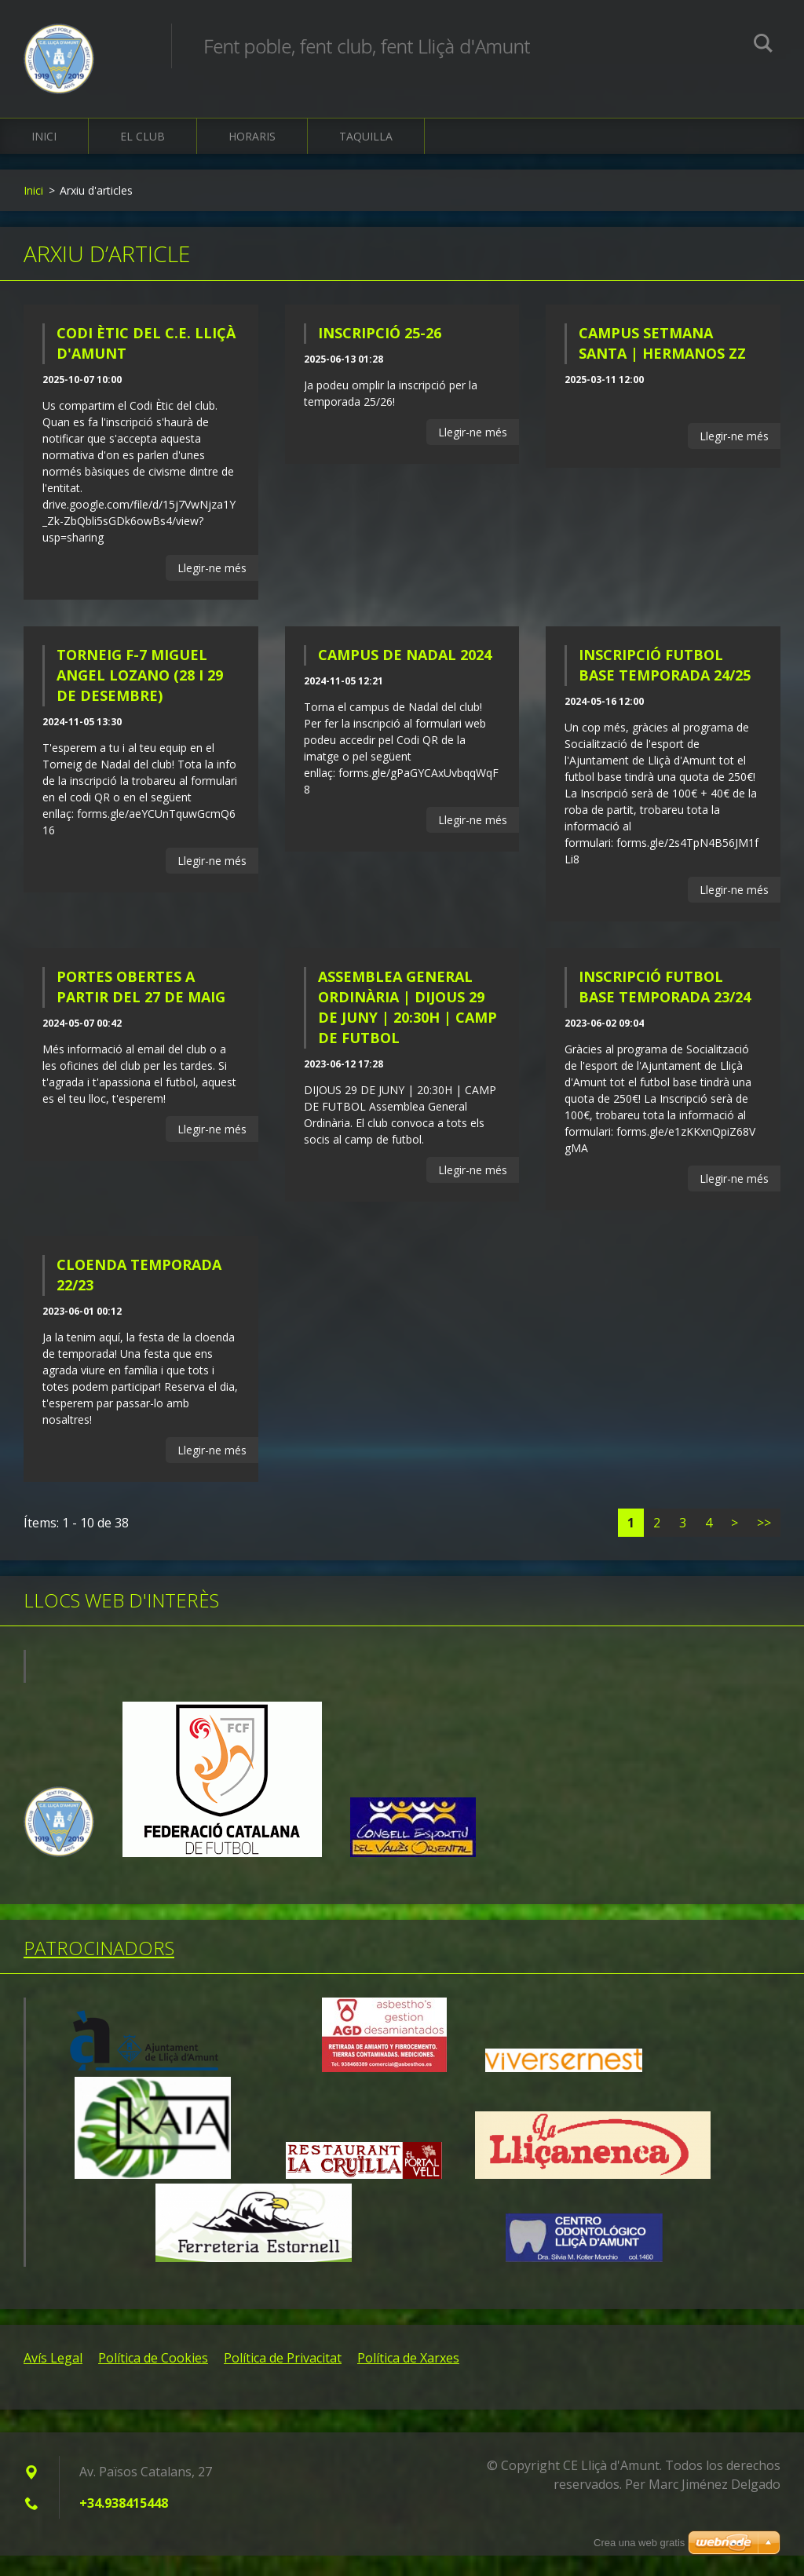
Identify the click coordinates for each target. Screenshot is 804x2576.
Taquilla (366, 156)
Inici (44, 156)
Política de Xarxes (408, 2378)
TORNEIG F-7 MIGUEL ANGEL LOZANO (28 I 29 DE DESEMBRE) (140, 695)
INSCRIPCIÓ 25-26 (379, 353)
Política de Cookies (153, 2378)
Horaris (252, 156)
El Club (142, 156)
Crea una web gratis (639, 2543)
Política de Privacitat (283, 2378)
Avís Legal (53, 2378)
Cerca (763, 45)
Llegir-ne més (212, 588)
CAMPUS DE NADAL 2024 (405, 675)
